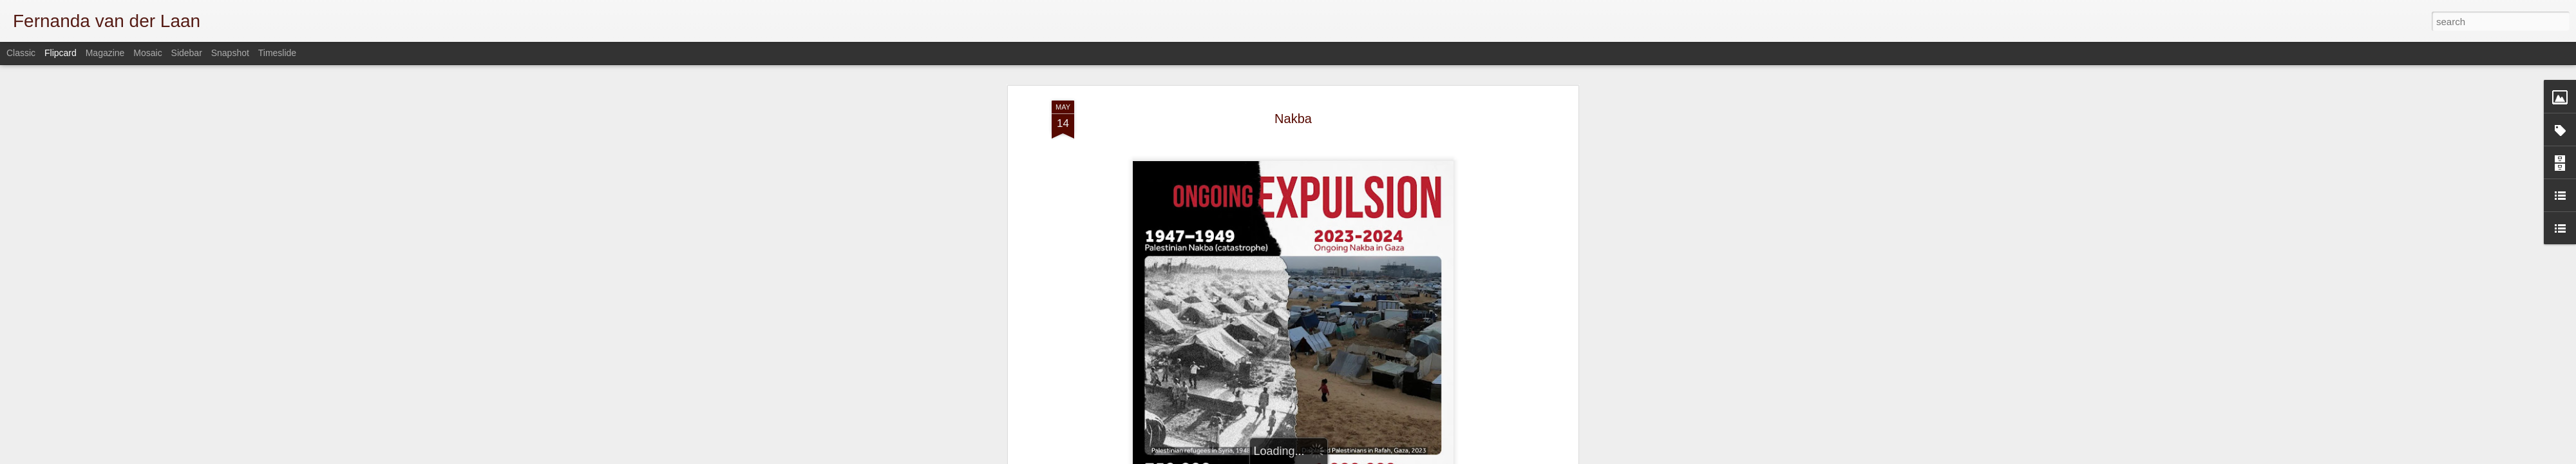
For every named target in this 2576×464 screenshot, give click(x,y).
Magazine (105, 53)
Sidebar (186, 53)
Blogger (1483, 457)
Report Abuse (1520, 457)
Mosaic (147, 53)
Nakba (1293, 68)
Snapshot (230, 53)
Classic (20, 53)
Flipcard (60, 53)
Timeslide (277, 53)
